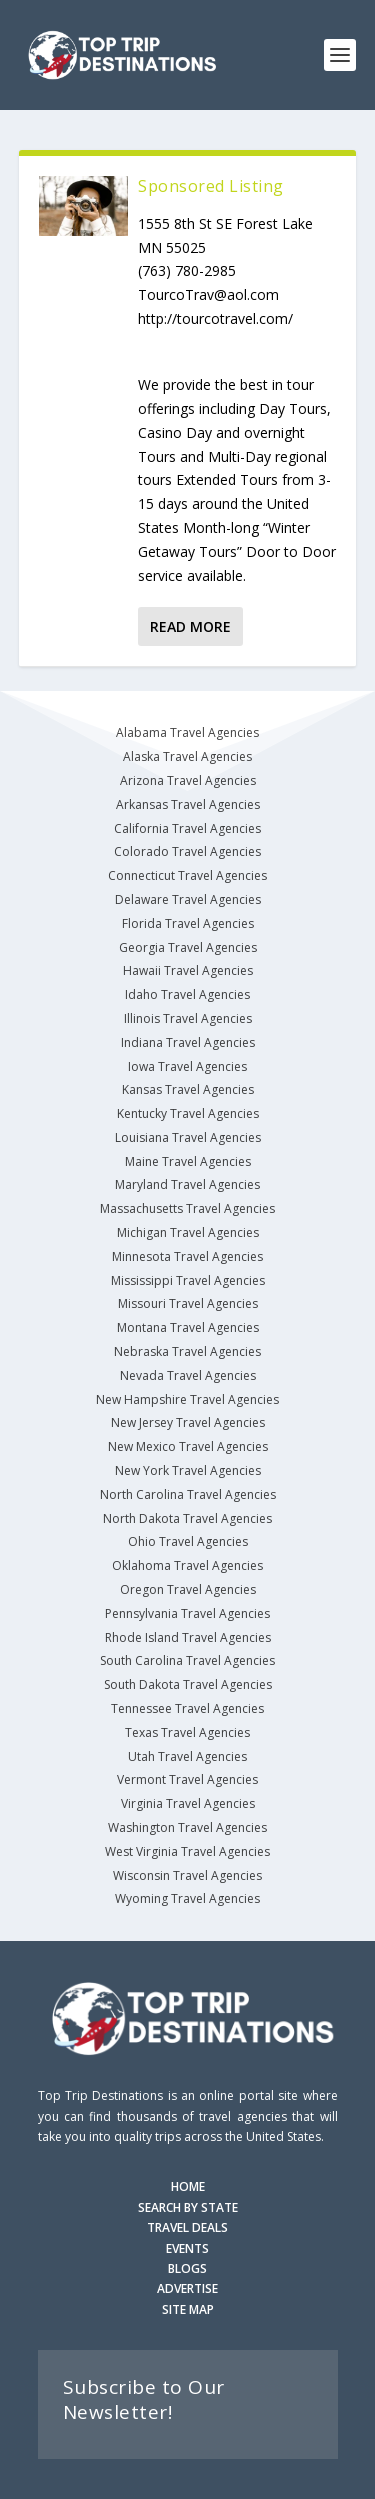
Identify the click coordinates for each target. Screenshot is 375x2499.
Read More (190, 626)
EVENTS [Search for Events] (187, 2248)
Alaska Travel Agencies (187, 756)
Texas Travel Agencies (187, 1732)
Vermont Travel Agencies (187, 1779)
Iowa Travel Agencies (187, 1066)
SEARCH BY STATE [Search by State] (188, 2207)
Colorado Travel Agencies (187, 851)
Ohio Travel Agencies (188, 1541)
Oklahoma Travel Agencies (187, 1565)
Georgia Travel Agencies (188, 947)
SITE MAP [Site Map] (188, 2309)
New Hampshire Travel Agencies (187, 1399)
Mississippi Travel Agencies (188, 1280)
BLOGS (187, 2268)
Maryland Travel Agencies (187, 1184)
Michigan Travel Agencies (188, 1232)
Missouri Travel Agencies (188, 1303)
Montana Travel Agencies (188, 1327)
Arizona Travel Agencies (188, 780)
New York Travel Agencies (188, 1470)
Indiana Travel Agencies (188, 1042)
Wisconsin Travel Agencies (187, 1875)
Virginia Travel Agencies (188, 1803)
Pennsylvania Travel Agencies (187, 1613)
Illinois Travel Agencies (188, 1018)
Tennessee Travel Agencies (187, 1708)
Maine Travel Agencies (188, 1161)
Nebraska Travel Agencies (187, 1351)
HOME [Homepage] (188, 2186)
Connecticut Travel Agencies (187, 875)
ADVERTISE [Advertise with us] (187, 2288)
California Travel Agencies (187, 828)
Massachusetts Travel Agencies (187, 1208)
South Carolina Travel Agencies (187, 1660)
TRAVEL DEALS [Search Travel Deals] (187, 2227)
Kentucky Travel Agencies (188, 1113)
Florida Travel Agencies (188, 923)
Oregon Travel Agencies (188, 1589)
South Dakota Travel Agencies (188, 1684)
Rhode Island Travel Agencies (188, 1637)
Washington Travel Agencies (187, 1827)
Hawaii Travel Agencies (188, 970)
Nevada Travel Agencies (188, 1375)
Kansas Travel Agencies (188, 1089)
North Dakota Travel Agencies (187, 1518)
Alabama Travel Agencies (187, 732)
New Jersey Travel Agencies (188, 1422)
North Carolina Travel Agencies (188, 1494)
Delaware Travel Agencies (188, 899)
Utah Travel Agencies (187, 1756)
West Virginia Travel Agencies (187, 1851)
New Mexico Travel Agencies (188, 1446)
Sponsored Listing (211, 186)
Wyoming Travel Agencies (187, 1898)
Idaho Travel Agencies (187, 994)
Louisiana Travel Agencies (188, 1137)
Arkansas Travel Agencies (188, 804)
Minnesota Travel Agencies (187, 1256)
